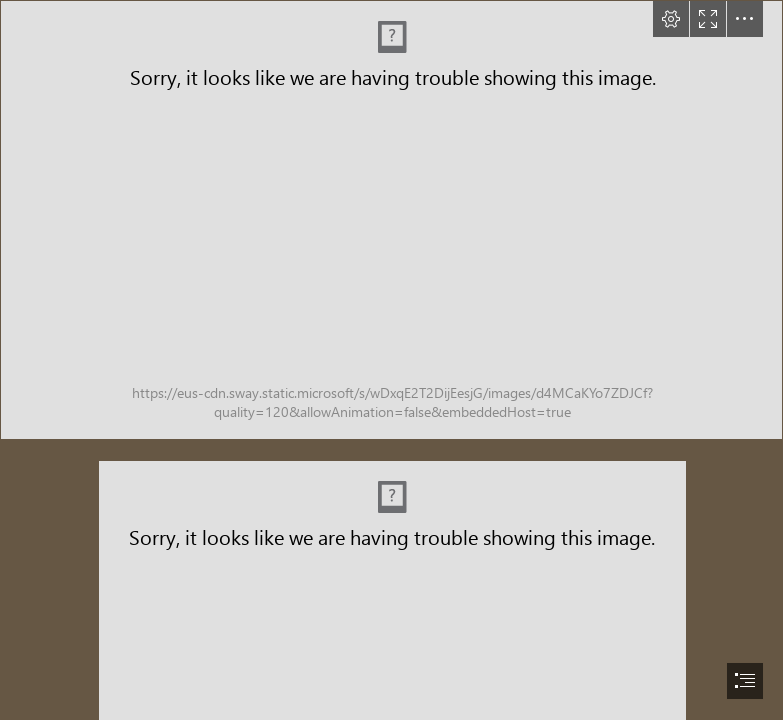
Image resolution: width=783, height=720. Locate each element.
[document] (391, 360)
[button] (671, 19)
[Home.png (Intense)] (391, 220)
